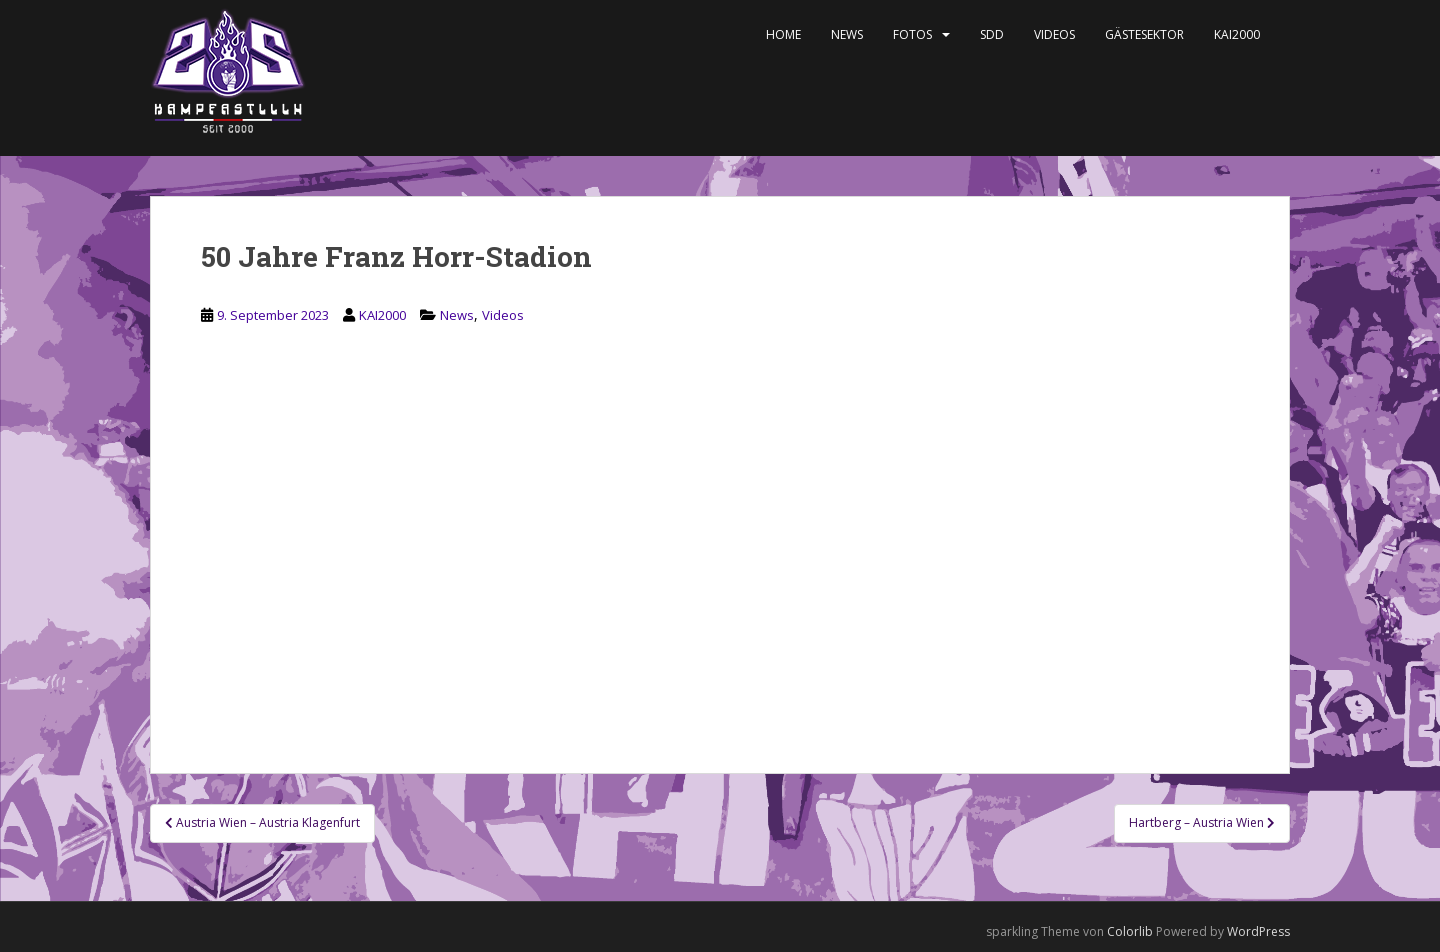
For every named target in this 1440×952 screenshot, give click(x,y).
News (847, 34)
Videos (1054, 34)
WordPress (1258, 931)
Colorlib (1130, 931)
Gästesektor (1144, 34)
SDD (992, 34)
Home (783, 34)
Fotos (912, 34)
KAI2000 (1237, 34)
